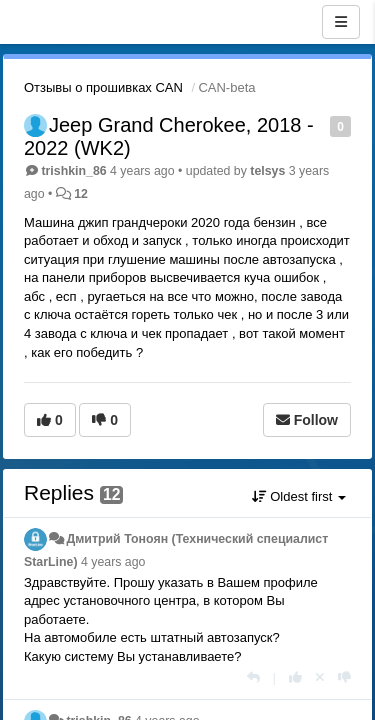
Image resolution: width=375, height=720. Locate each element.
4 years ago (113, 562)
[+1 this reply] (295, 677)
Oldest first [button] (299, 496)
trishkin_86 (73, 171)
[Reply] (253, 677)
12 (81, 194)
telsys (267, 171)
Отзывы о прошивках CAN (103, 87)
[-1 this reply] (344, 677)
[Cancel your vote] (320, 677)
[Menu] (341, 22)
